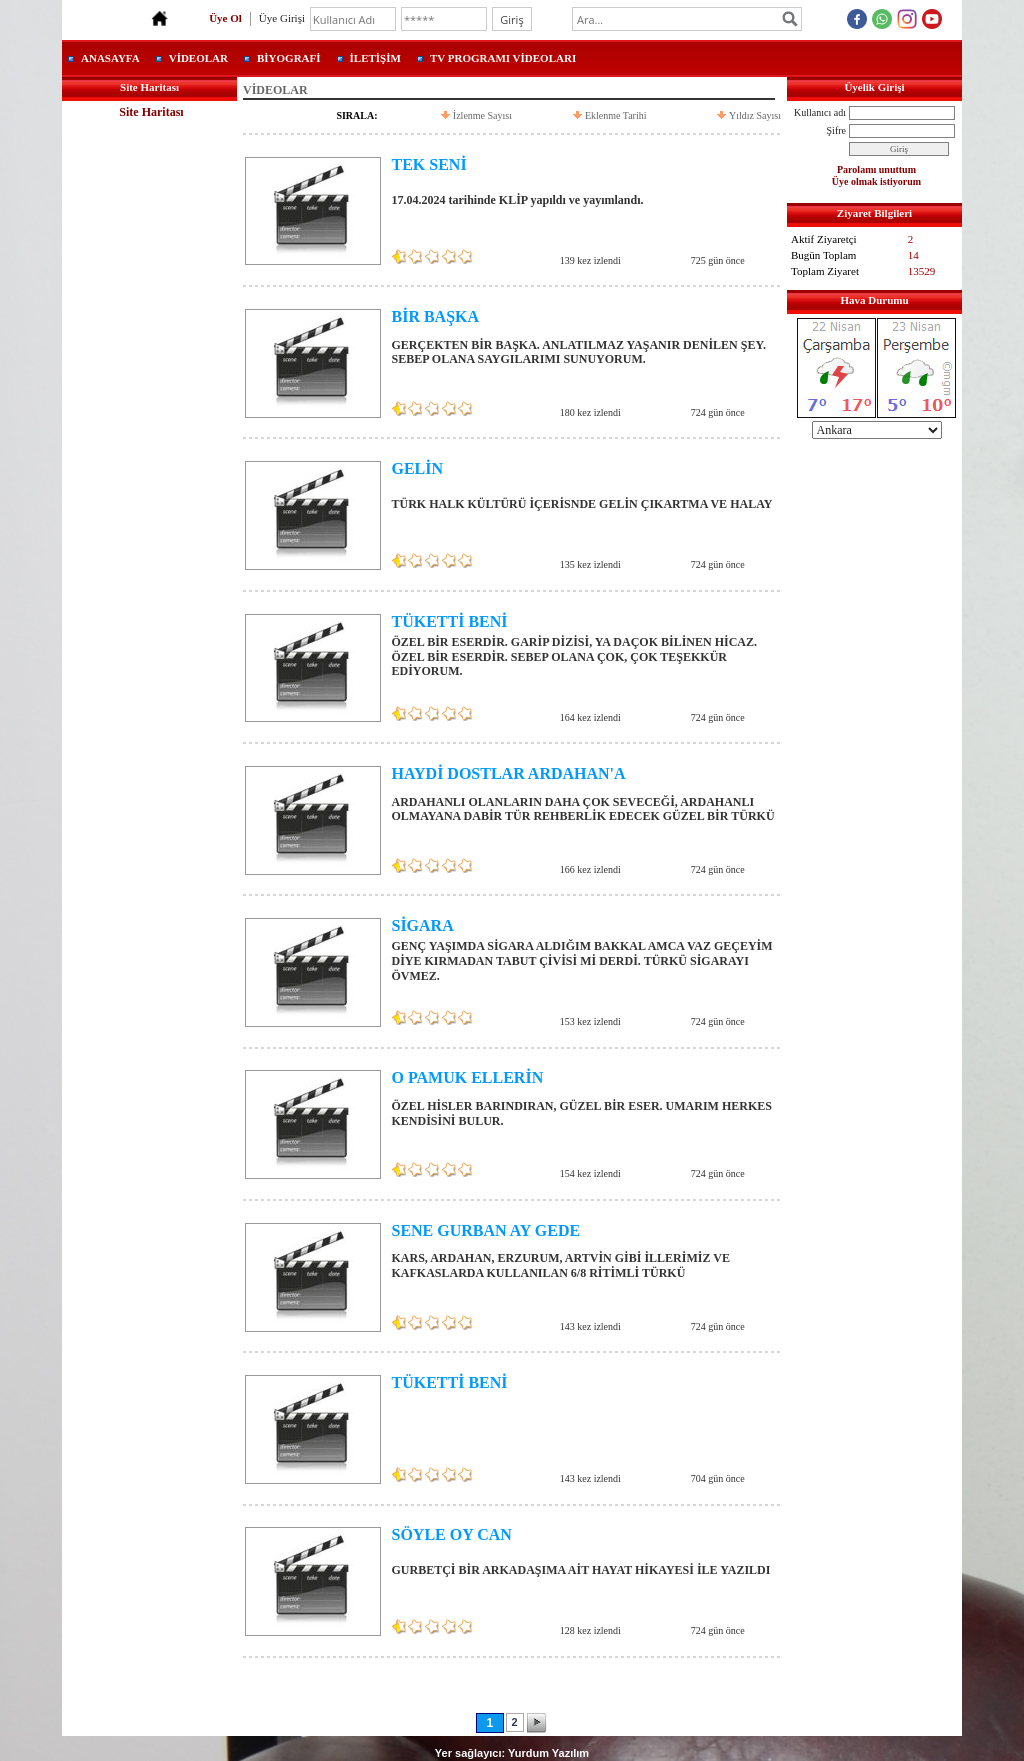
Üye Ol (225, 18)
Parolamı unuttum (876, 169)
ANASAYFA (110, 58)
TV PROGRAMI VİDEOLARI (503, 58)
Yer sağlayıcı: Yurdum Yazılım (512, 1753)
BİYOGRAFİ (289, 58)
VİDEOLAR (198, 58)
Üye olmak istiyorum (876, 181)
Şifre (836, 130)
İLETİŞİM (375, 58)
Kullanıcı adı (820, 112)
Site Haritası (151, 112)
